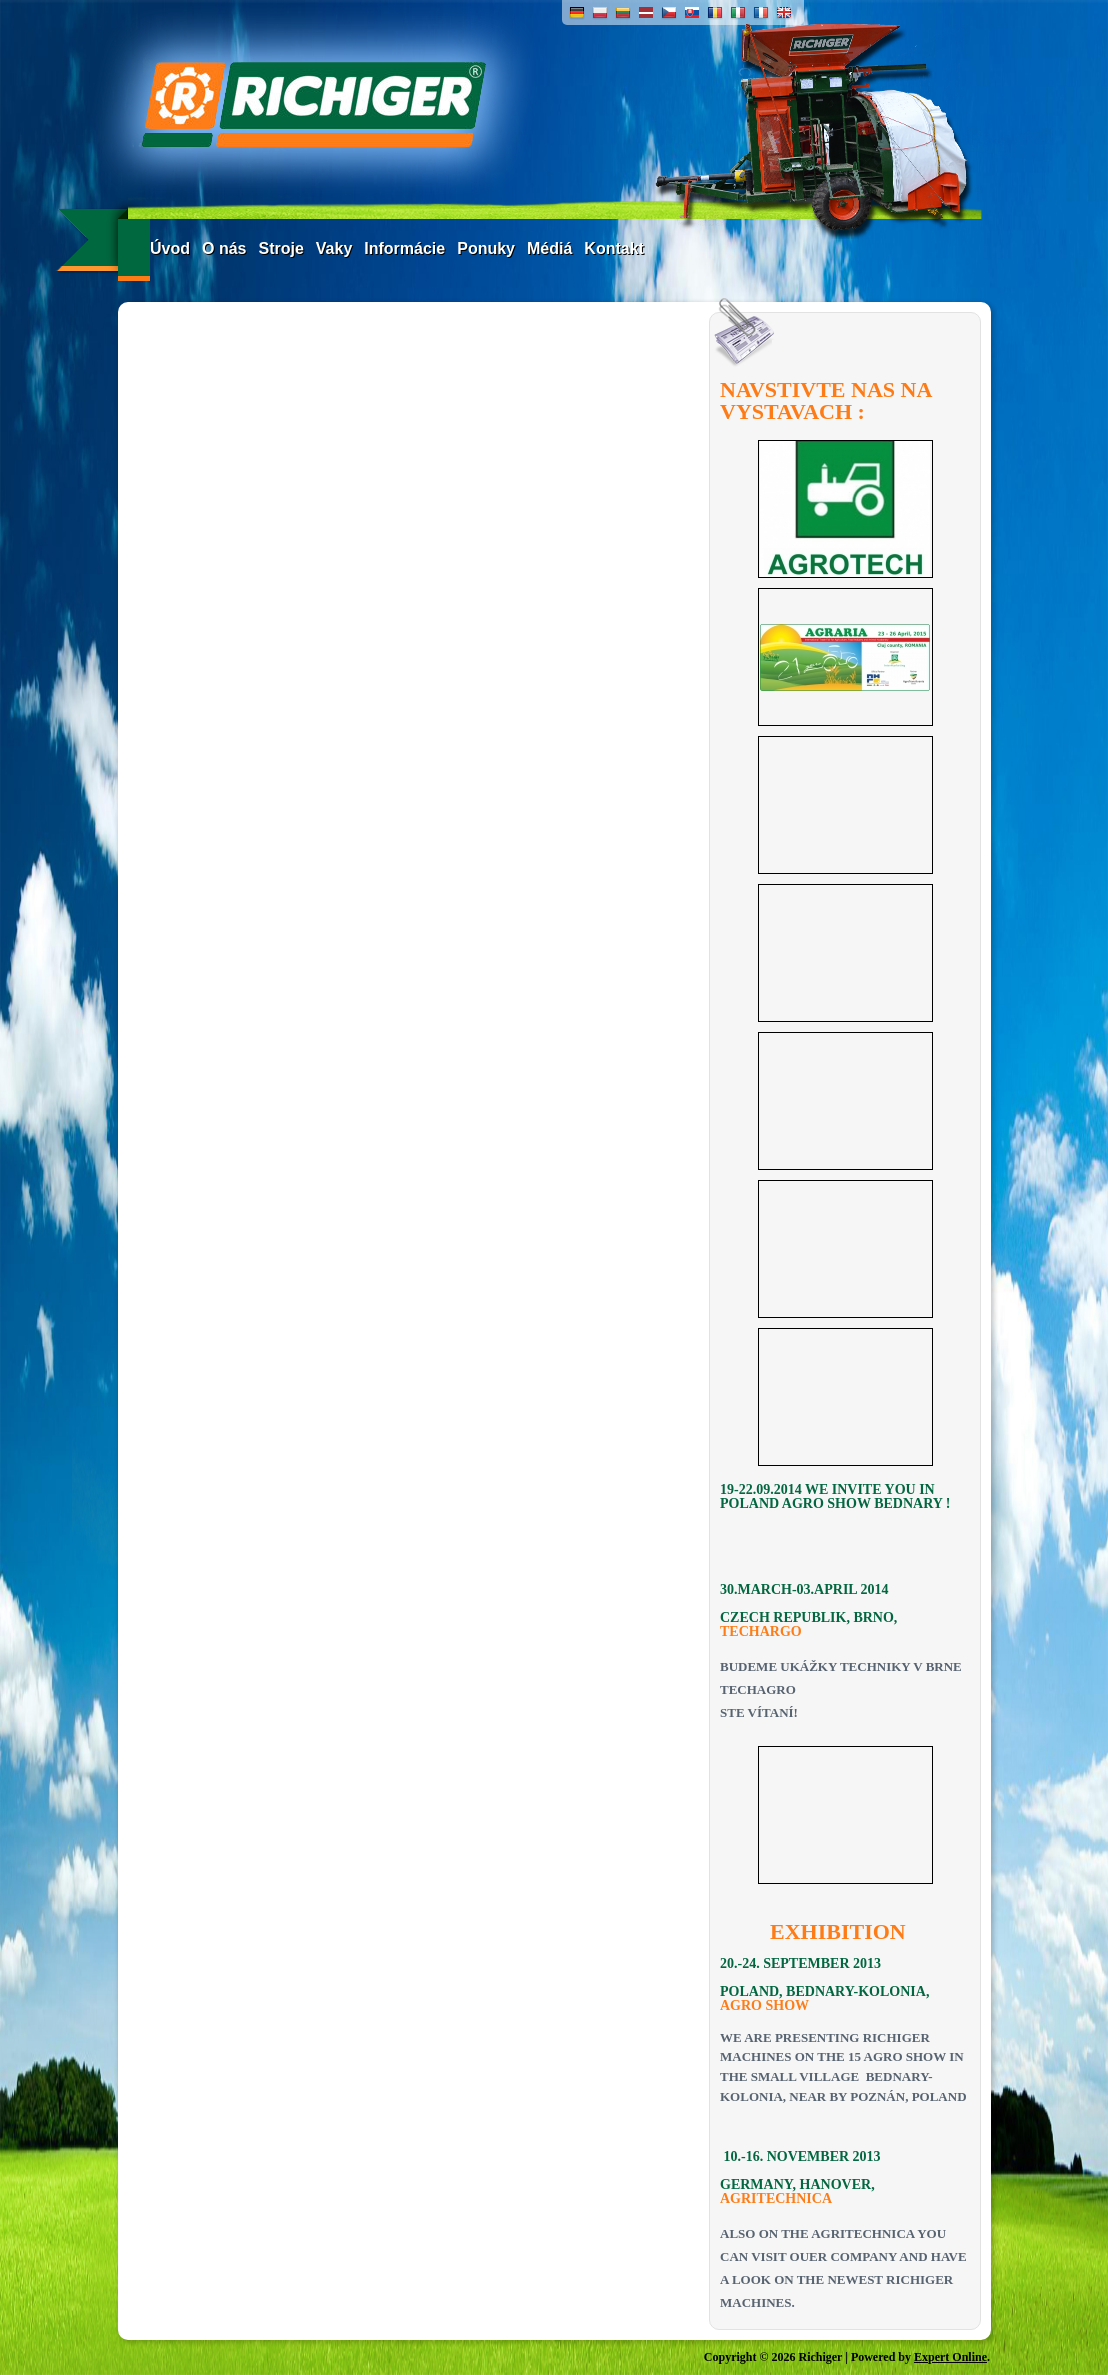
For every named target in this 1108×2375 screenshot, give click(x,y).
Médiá (549, 248)
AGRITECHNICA (776, 2198)
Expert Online (950, 2357)
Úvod (170, 248)
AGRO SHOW (764, 2005)
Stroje (280, 248)
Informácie (404, 248)
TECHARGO (761, 1631)
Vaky (334, 248)
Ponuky (486, 248)
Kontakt (614, 248)
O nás (224, 248)
